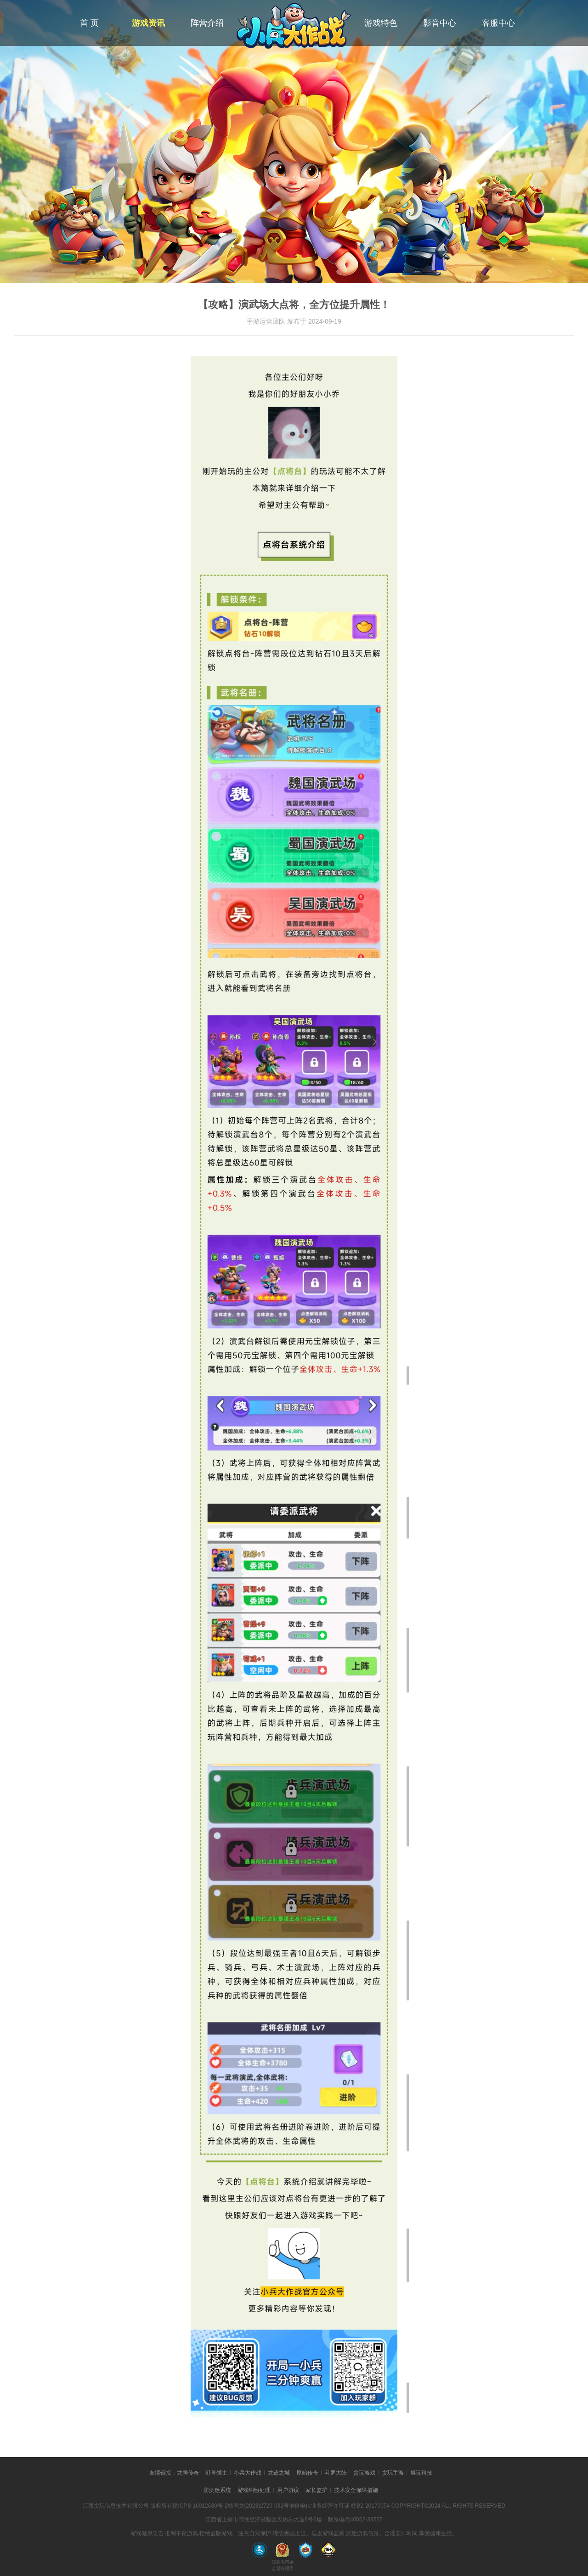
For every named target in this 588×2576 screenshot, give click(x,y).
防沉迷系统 (217, 2490)
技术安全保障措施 (356, 2490)
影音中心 (439, 23)
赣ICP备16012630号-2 (199, 2506)
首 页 (89, 23)
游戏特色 (380, 23)
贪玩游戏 (364, 2473)
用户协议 (288, 2490)
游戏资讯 (148, 23)
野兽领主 (216, 2473)
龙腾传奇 (188, 2473)
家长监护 (316, 2490)
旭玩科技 (421, 2473)
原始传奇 (307, 2473)
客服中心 (498, 23)
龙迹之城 (279, 2473)
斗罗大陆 (336, 2473)
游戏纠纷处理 (254, 2490)
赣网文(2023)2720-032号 (258, 2506)
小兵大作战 (247, 2473)
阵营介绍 (207, 23)
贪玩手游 (393, 2473)
